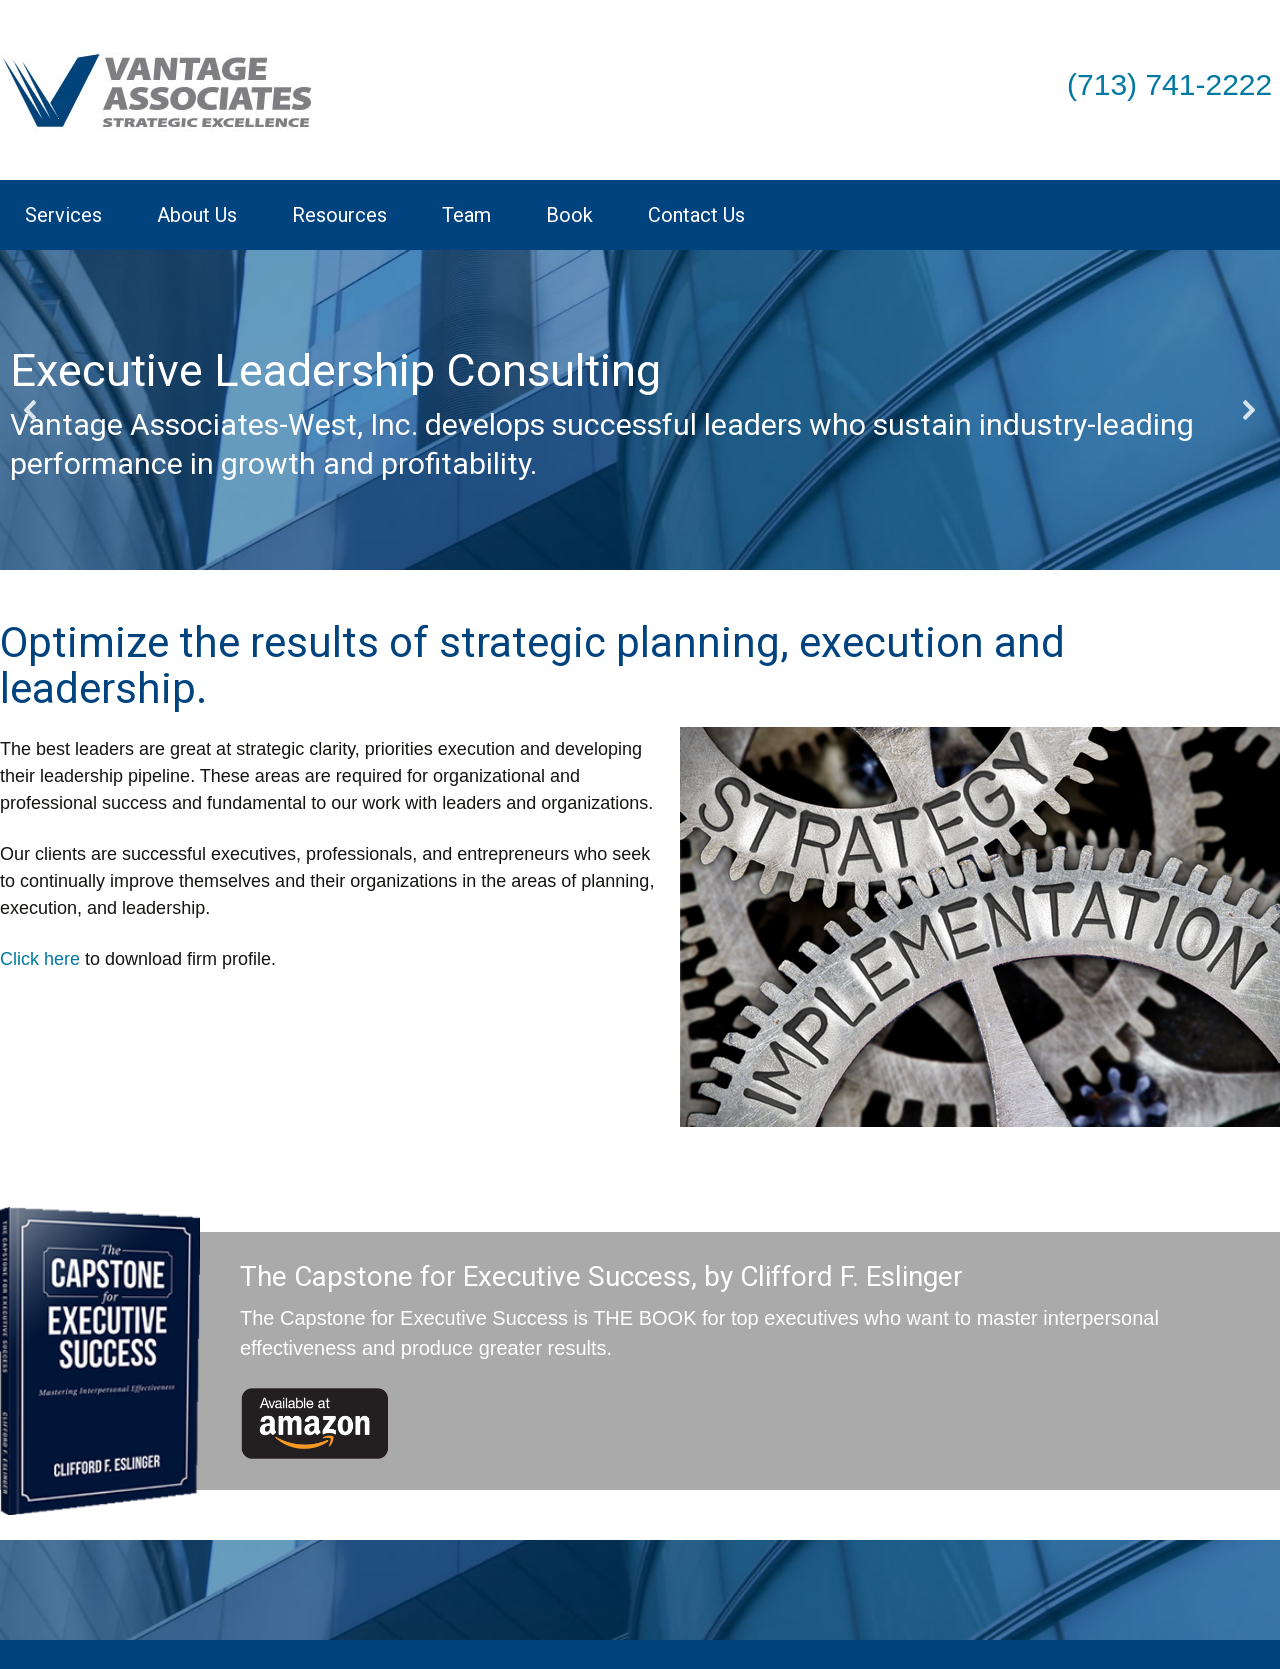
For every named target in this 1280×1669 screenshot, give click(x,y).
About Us (197, 215)
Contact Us (696, 215)
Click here (40, 959)
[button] (31, 410)
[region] (640, 410)
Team (466, 215)
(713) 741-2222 (1169, 84)
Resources (339, 215)
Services (63, 215)
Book (569, 215)
